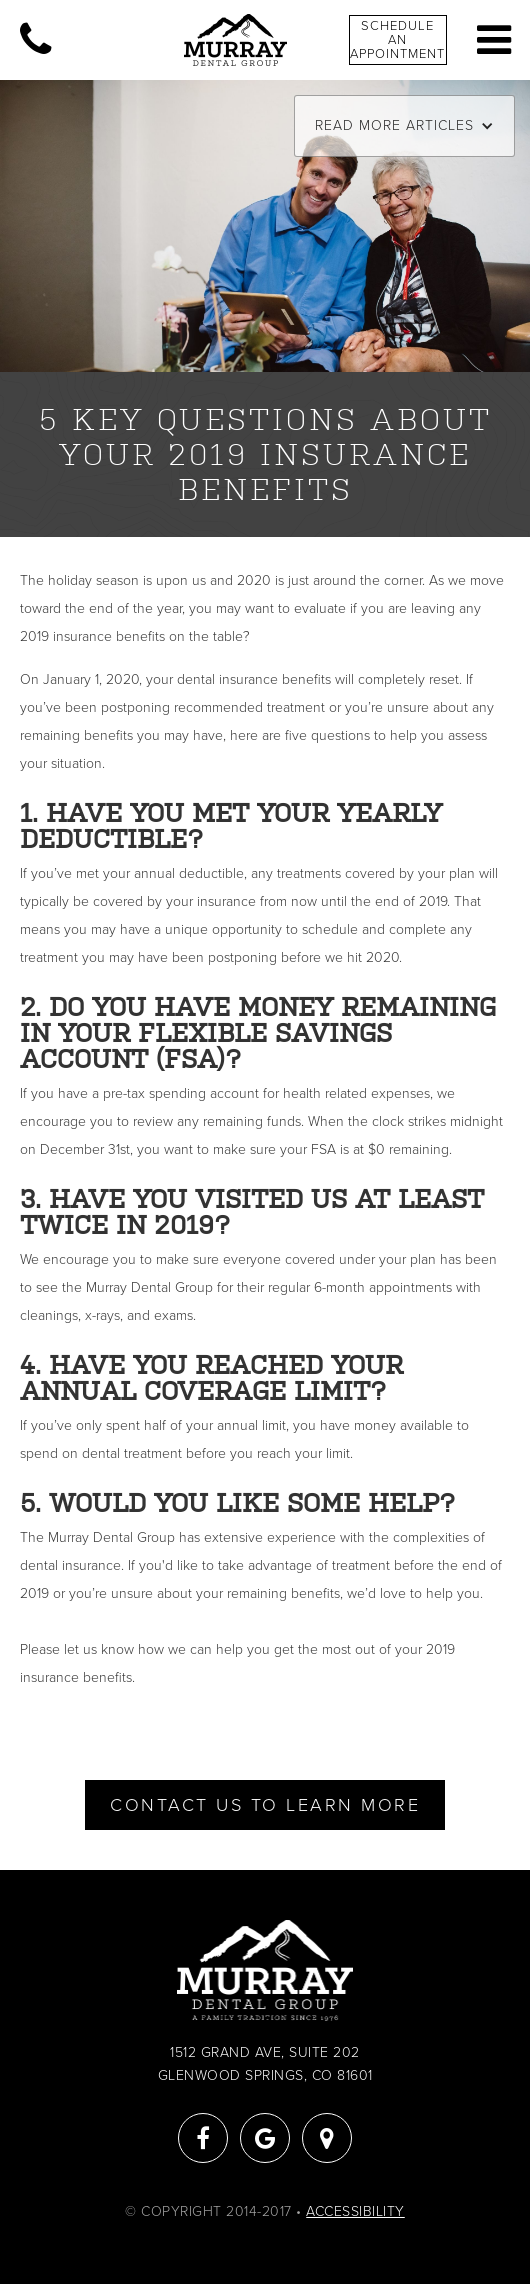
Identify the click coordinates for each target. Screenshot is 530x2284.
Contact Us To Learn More (265, 1805)
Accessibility (355, 2211)
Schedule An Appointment (397, 40)
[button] (404, 126)
